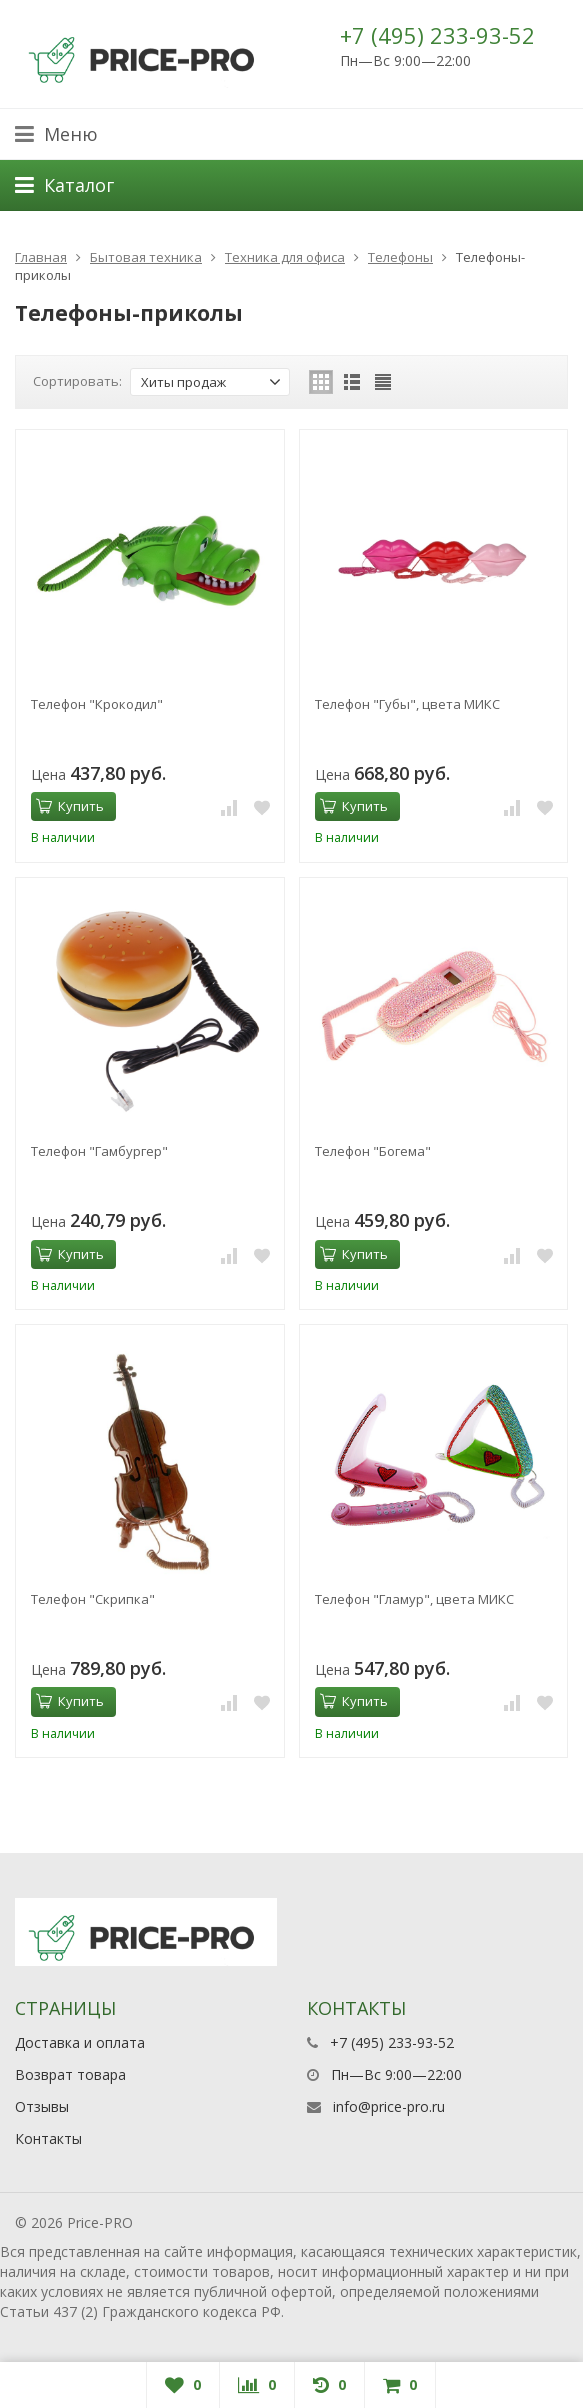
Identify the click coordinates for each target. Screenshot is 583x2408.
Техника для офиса (285, 257)
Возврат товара (70, 2074)
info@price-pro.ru (389, 2106)
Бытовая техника (146, 257)
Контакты (48, 2138)
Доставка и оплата (80, 2042)
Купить (70, 806)
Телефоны (400, 257)
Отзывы (42, 2106)
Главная (41, 257)
